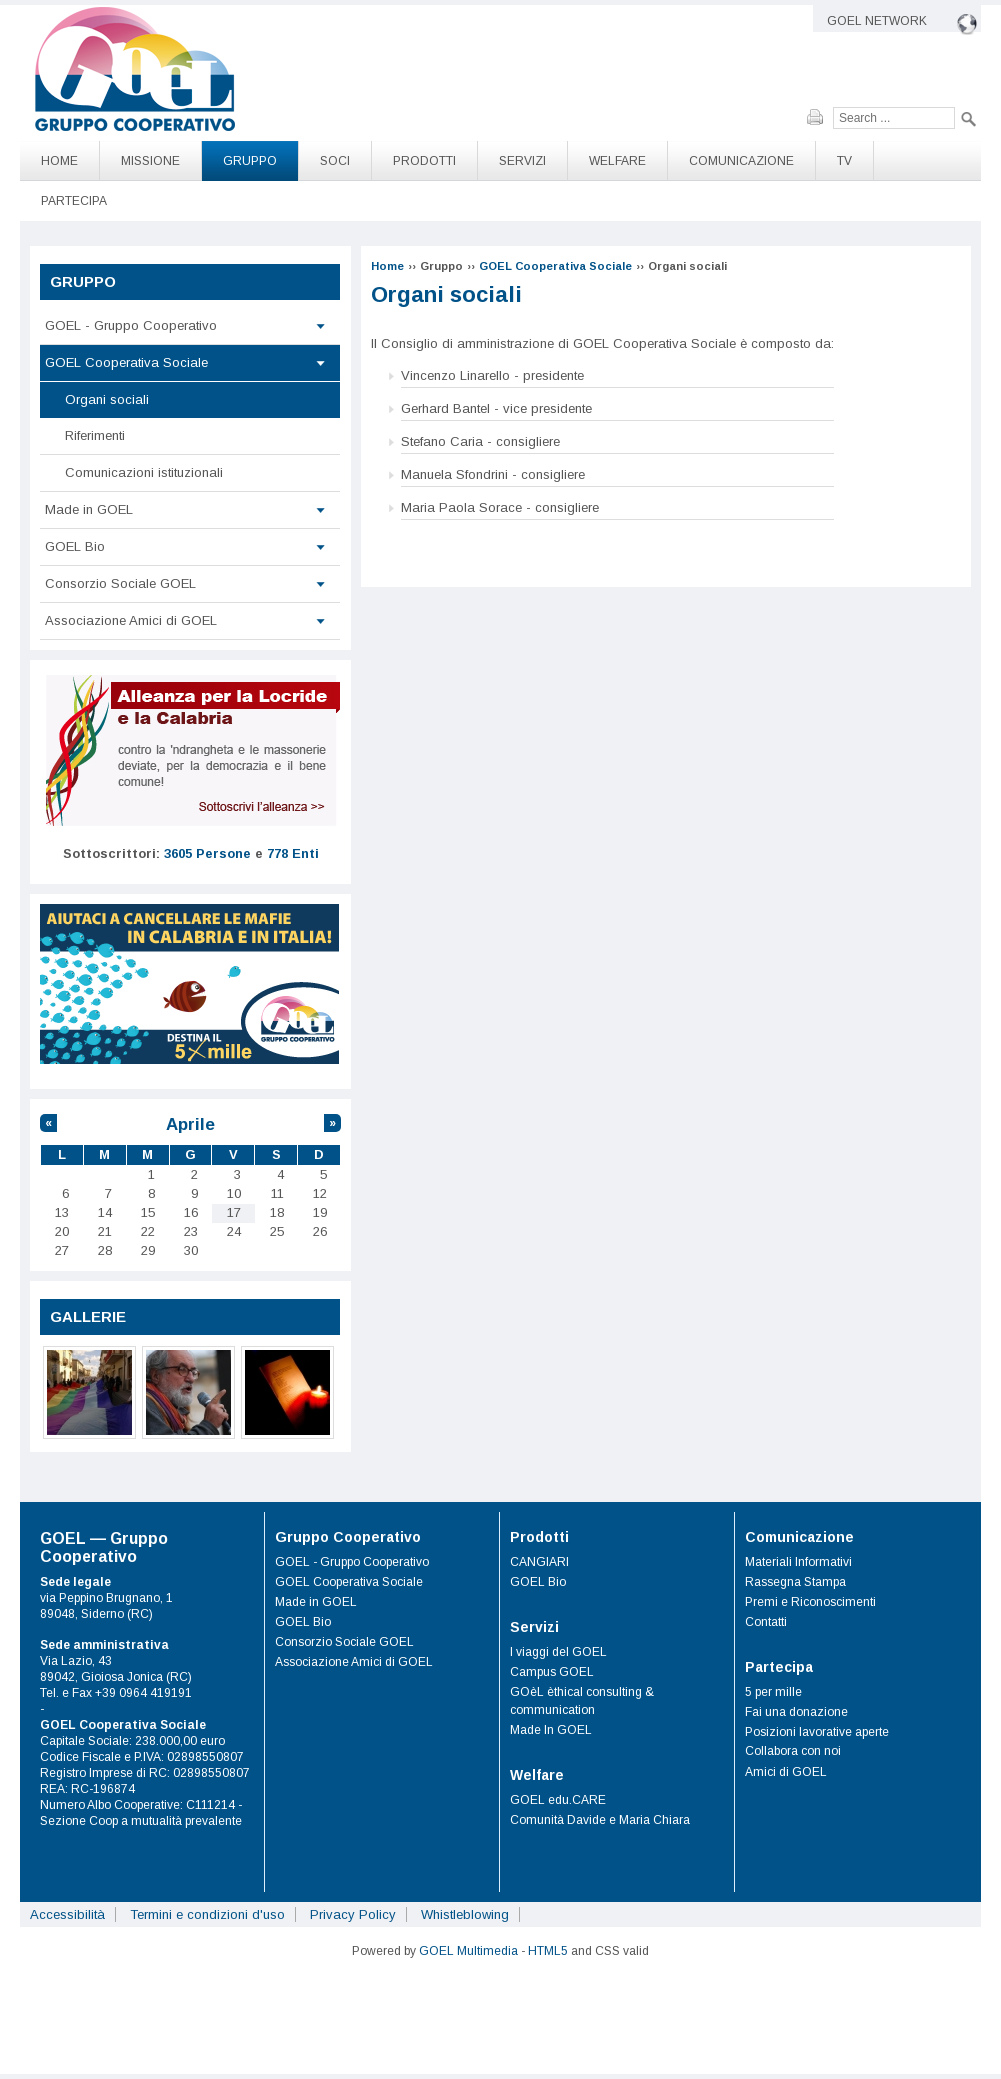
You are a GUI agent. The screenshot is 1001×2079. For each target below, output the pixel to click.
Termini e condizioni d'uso (207, 1914)
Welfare (617, 161)
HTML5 (548, 1951)
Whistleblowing (465, 1914)
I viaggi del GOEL (558, 1652)
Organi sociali (107, 399)
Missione (150, 161)
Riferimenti (95, 435)
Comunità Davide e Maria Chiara (600, 1820)
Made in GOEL (89, 509)
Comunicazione (741, 161)
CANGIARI (539, 1562)
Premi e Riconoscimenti (810, 1602)
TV (844, 161)
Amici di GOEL (786, 1772)
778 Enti (293, 853)
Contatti (766, 1622)
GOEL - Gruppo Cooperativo (131, 325)
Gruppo (250, 161)
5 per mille (773, 1692)
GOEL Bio (75, 546)
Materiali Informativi (798, 1562)
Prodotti (424, 161)
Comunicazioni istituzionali (144, 472)
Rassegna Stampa (795, 1582)
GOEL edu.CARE (558, 1800)
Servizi (522, 161)
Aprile (190, 1124)
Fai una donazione (796, 1712)
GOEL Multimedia (468, 1951)
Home (59, 161)
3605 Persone (207, 853)
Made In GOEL (551, 1730)
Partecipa (74, 201)
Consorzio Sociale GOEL (120, 583)
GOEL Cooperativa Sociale (555, 266)
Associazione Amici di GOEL (131, 620)
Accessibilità (67, 1914)
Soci (335, 161)
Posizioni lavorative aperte (817, 1732)
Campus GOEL (552, 1672)
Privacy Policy (353, 1914)
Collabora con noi (793, 1751)
